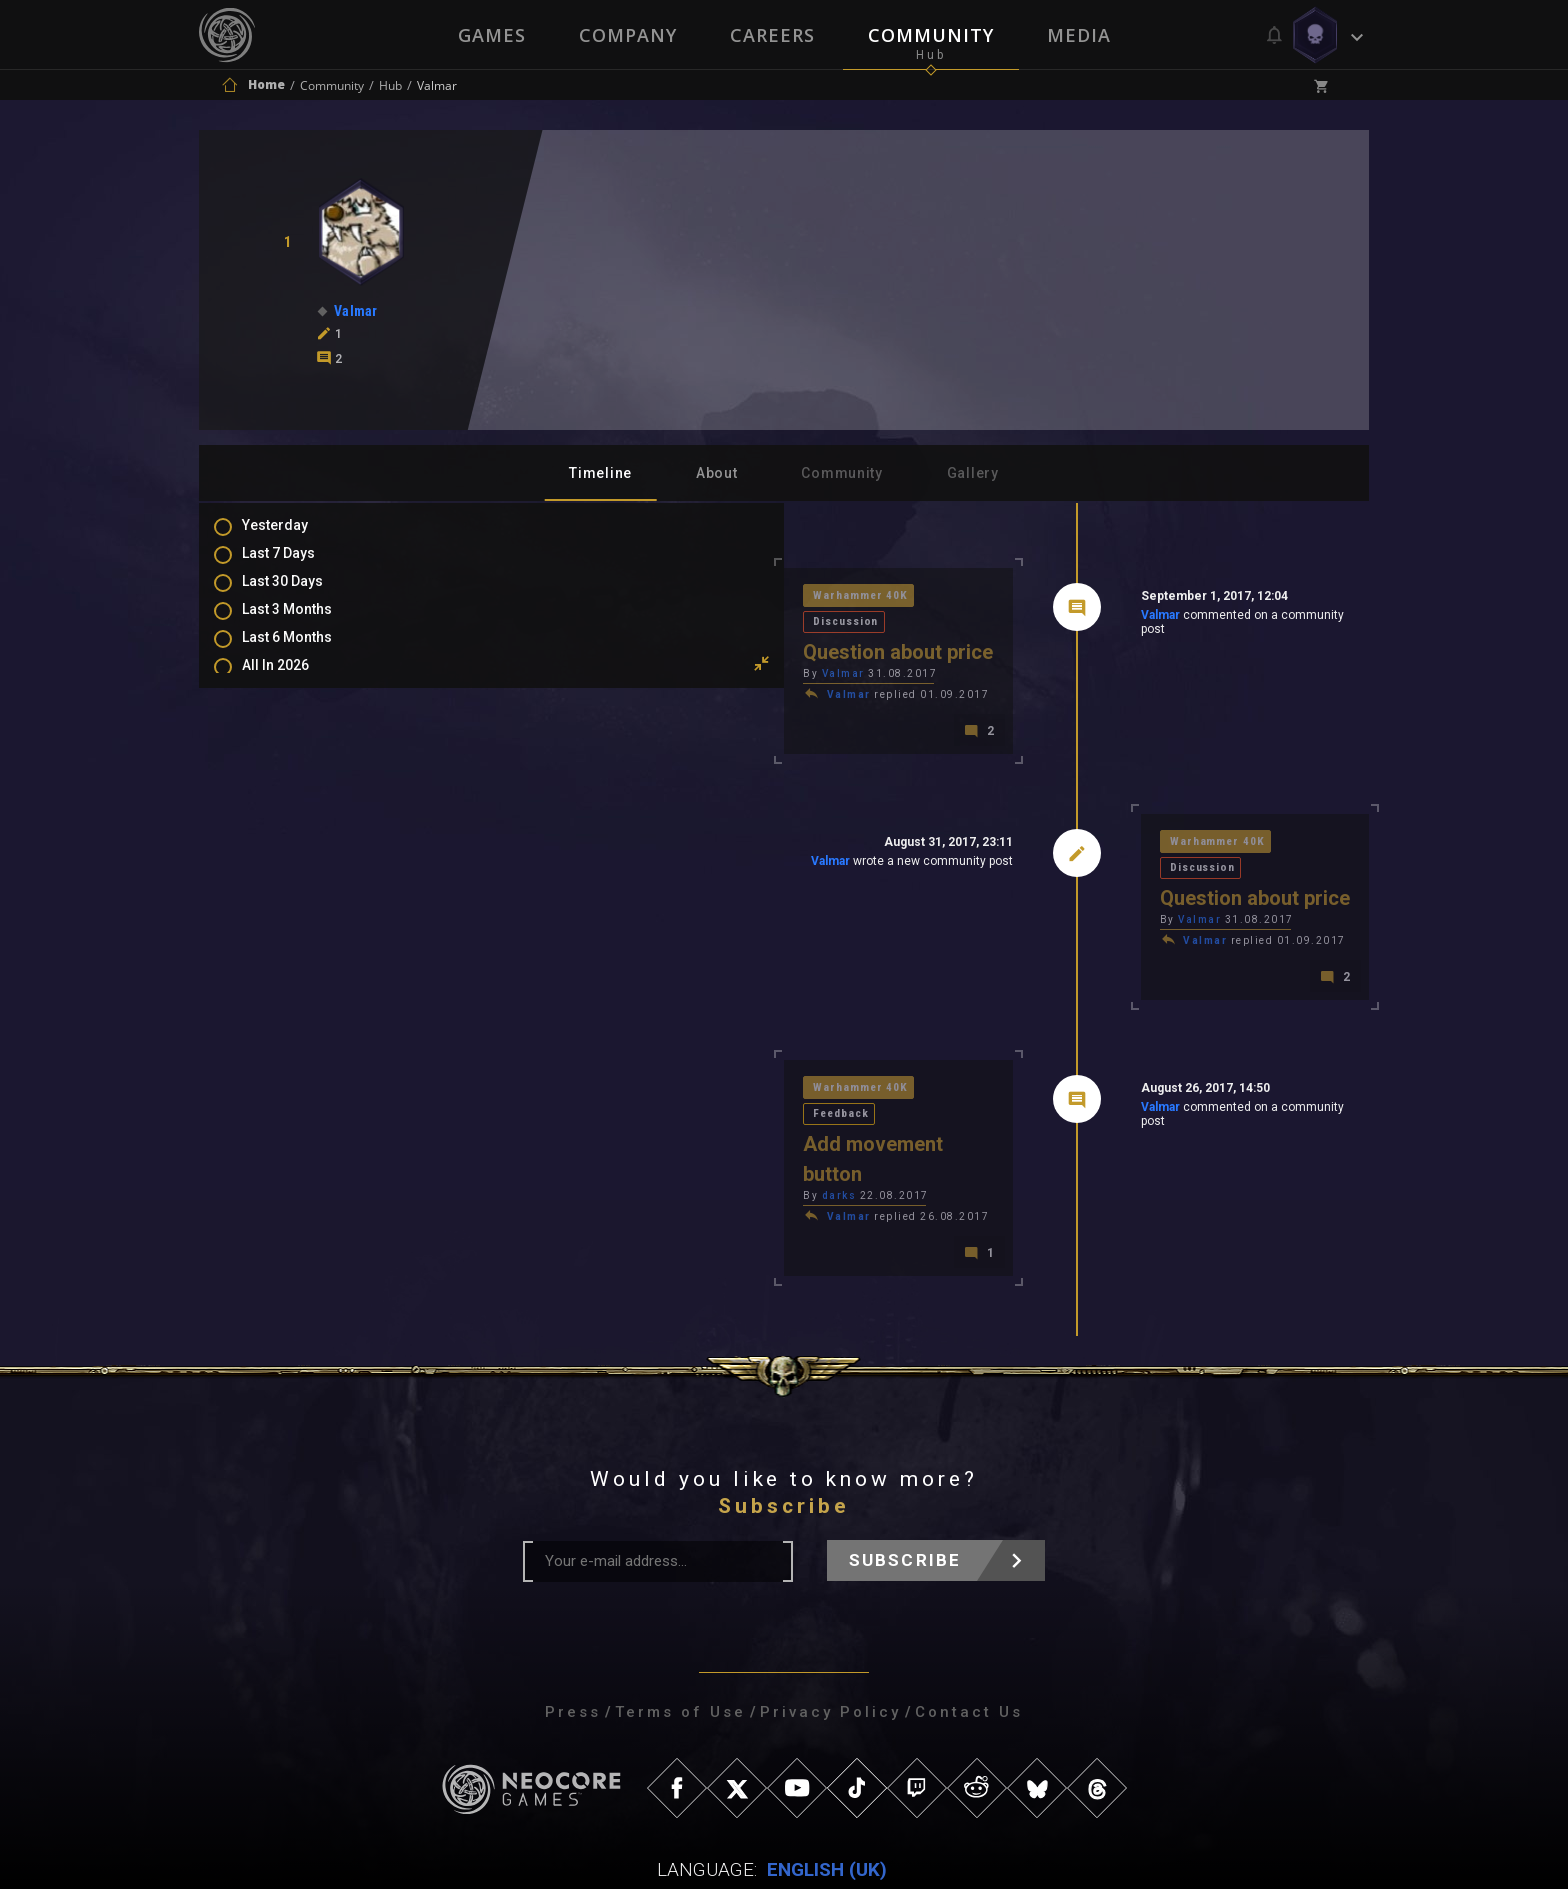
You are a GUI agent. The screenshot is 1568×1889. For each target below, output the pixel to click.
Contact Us (969, 1622)
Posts (281, 758)
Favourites (297, 845)
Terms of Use (680, 1622)
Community (932, 35)
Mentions (292, 816)
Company (627, 35)
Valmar (1017, 619)
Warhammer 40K (579, 597)
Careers (772, 35)
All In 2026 (295, 682)
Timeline (600, 473)
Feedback (687, 1049)
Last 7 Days (298, 566)
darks (555, 1103)
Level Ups (293, 874)
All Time (288, 711)
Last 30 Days (302, 595)
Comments (298, 787)
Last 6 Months (307, 653)
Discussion (693, 597)
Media (1081, 35)
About (717, 473)
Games (490, 35)
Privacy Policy (830, 1622)
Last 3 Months (307, 624)
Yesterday (295, 537)
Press (573, 1622)
